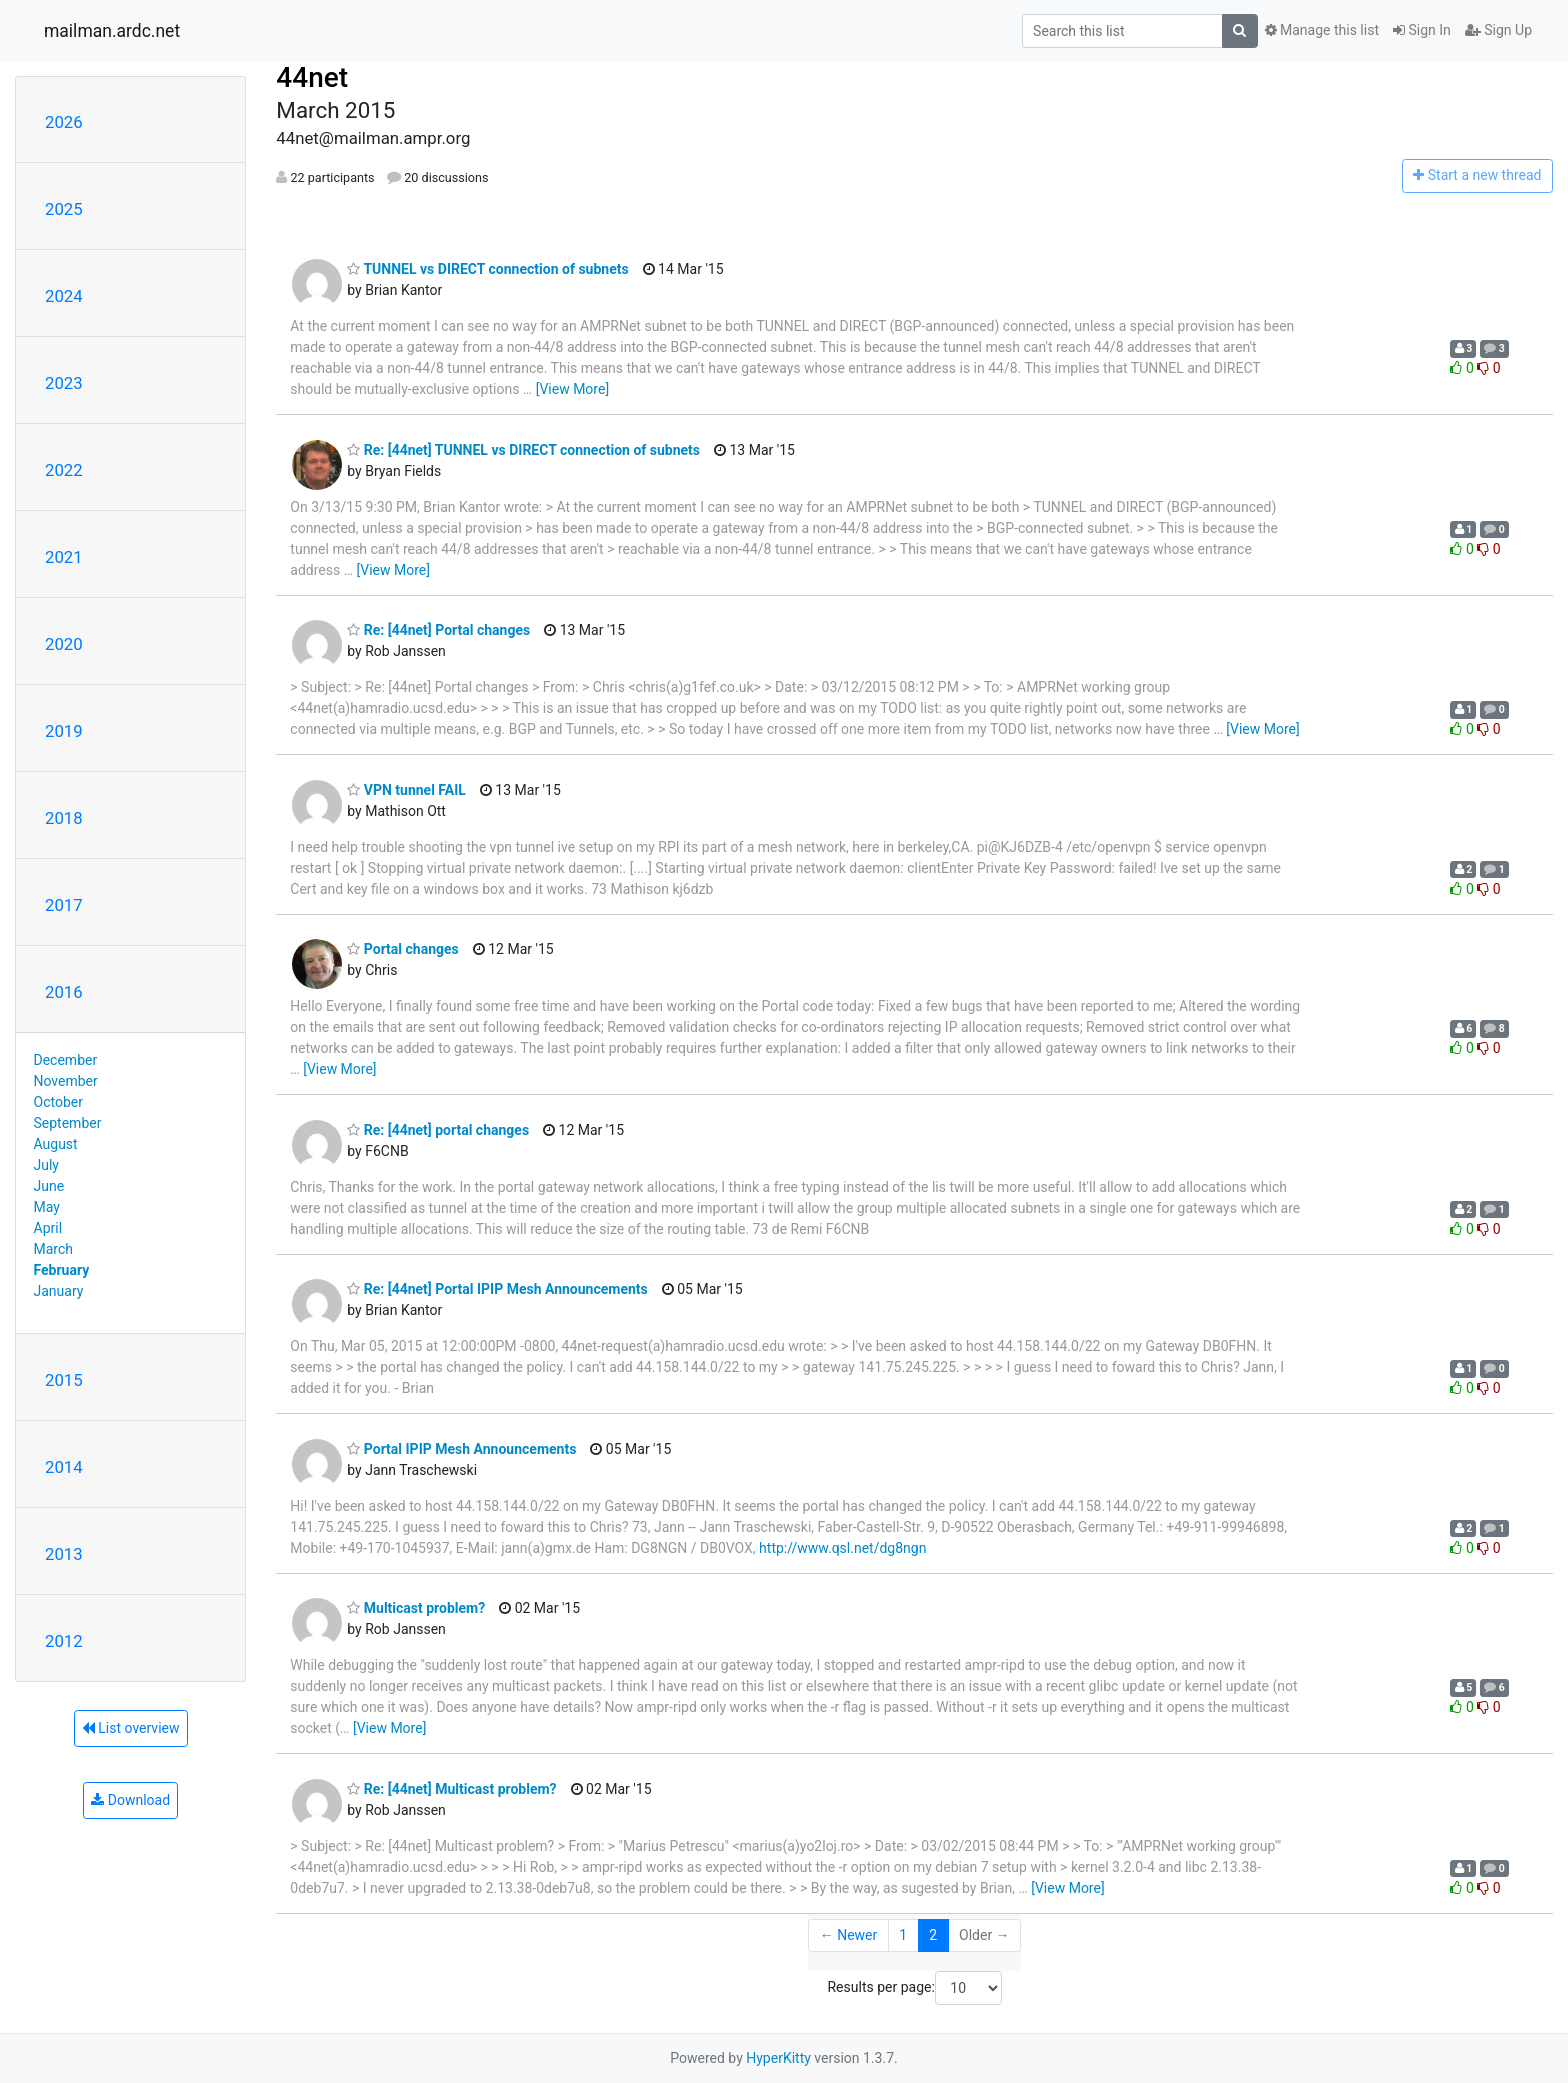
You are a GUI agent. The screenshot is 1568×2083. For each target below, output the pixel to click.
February (62, 1270)
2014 (64, 1467)
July (46, 1165)
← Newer (849, 1935)
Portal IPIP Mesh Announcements (461, 1449)
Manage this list (1322, 30)
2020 (64, 644)
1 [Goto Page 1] (903, 1935)
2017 (64, 905)
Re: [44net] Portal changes (438, 630)
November (66, 1081)
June (49, 1186)
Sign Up (1498, 30)
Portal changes (402, 949)
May (47, 1207)
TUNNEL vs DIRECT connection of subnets (487, 269)
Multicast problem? (416, 1608)
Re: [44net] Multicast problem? (451, 1789)
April (48, 1228)
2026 (64, 122)
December (66, 1060)
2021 (64, 557)
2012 (64, 1641)
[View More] (572, 389)
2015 (64, 1380)
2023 (64, 383)
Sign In (1422, 30)
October (58, 1102)
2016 (64, 992)
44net (312, 77)
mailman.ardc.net (112, 31)
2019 (64, 731)
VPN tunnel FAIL (406, 790)
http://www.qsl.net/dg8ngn (842, 1548)
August (56, 1144)
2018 (64, 818)
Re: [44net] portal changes (438, 1130)
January (59, 1291)
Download (130, 1800)
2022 (64, 470)
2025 (64, 209)
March (54, 1249)
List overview (131, 1728)
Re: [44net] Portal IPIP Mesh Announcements (497, 1289)
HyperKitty (778, 2058)
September (68, 1123)
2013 (64, 1554)
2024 (64, 296)
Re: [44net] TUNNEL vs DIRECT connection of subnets (523, 450)
